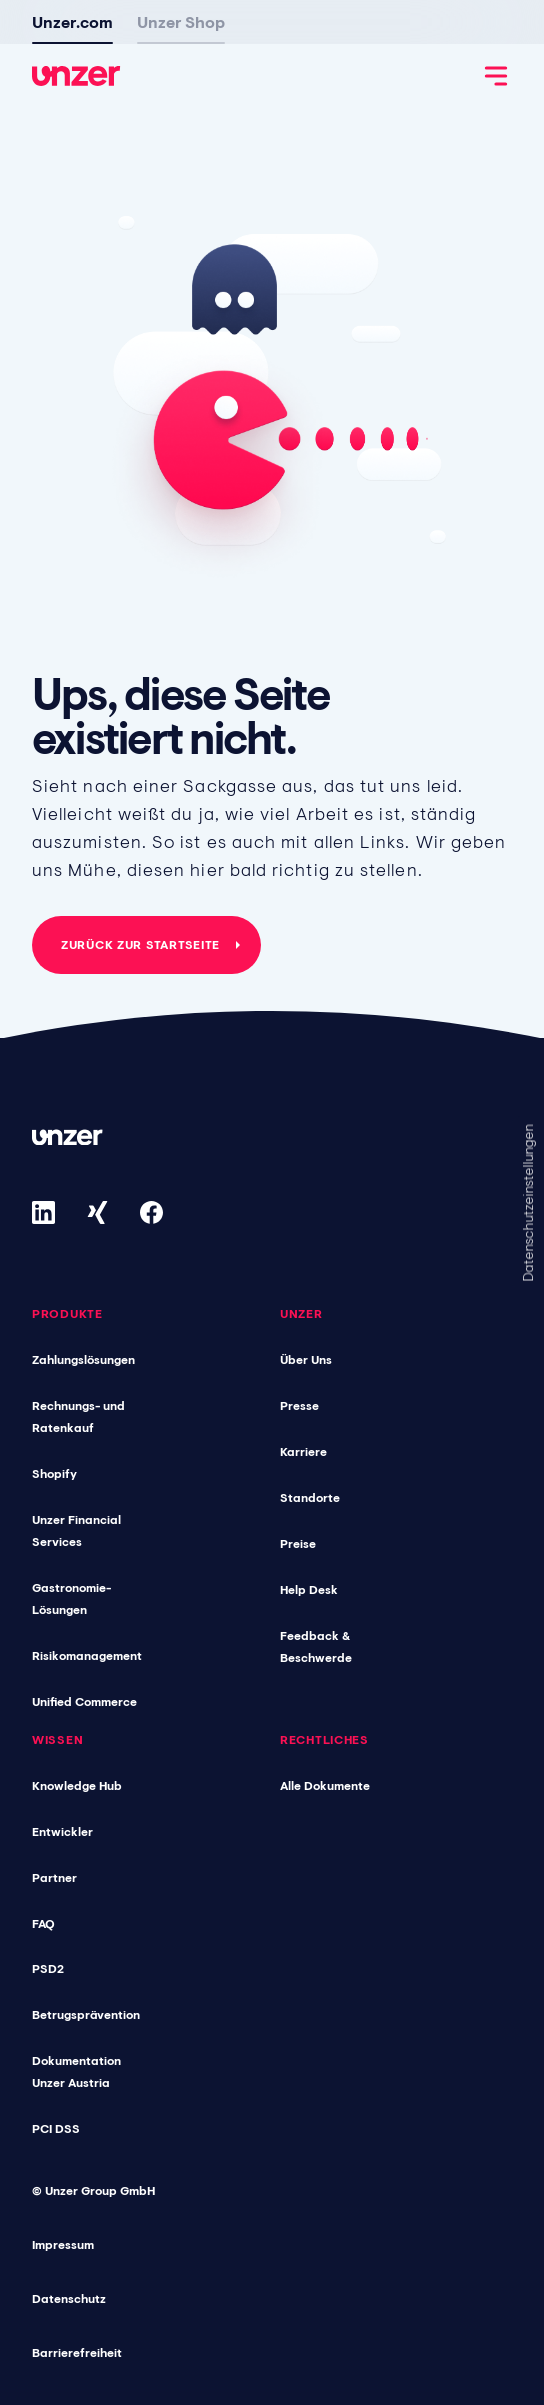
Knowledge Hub (77, 1786)
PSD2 (48, 1969)
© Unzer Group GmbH (93, 2191)
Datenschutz (69, 2299)
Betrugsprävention (86, 2015)
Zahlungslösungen (83, 1360)
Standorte (310, 1498)
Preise (298, 1544)
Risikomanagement (87, 1656)
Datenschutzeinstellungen (528, 1202)
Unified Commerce (84, 1702)
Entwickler (62, 1832)
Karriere (303, 1452)
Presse (299, 1406)
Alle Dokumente (325, 1786)
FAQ (43, 1924)
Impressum (63, 2245)
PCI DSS (56, 2129)
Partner (54, 1878)
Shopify (54, 1474)
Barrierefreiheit (77, 2353)
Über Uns (306, 1360)
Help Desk (309, 1590)
